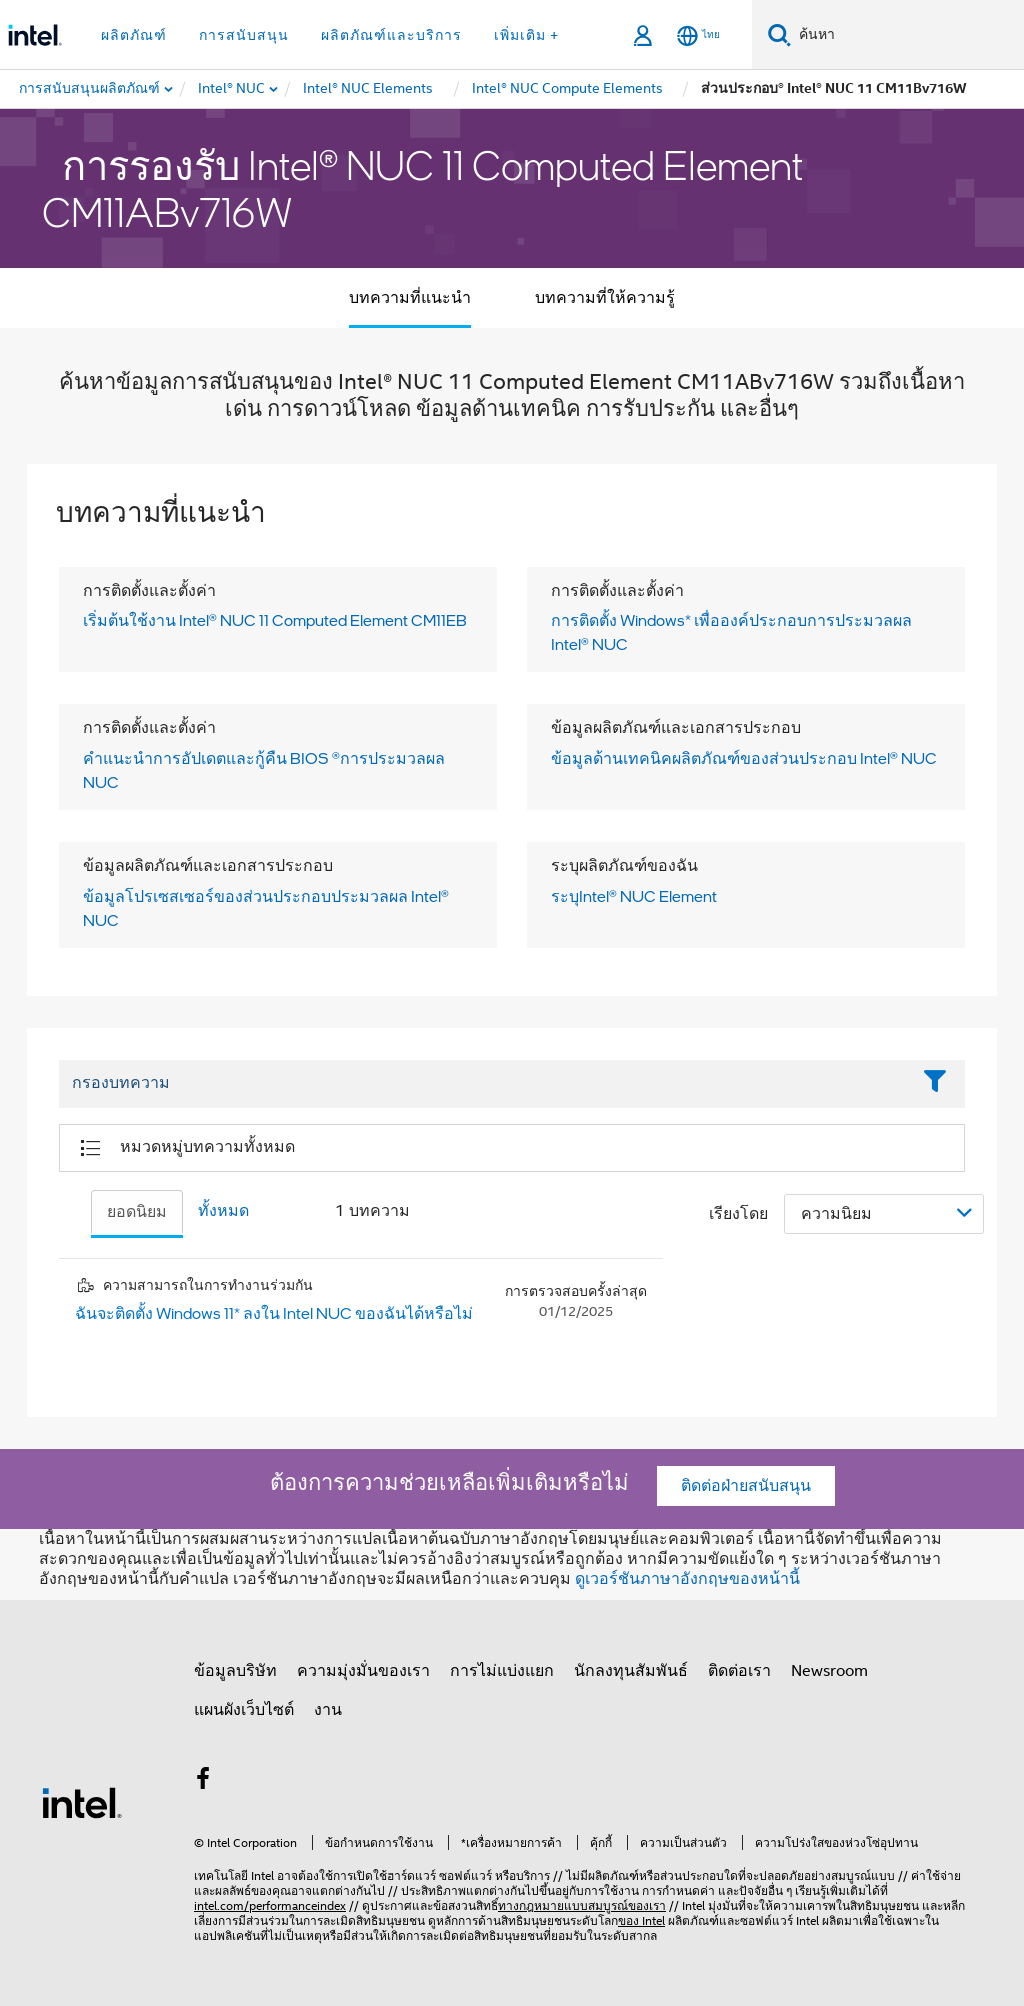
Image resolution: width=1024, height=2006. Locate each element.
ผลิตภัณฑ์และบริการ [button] (391, 35)
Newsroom (829, 1671)
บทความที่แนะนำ (410, 298)
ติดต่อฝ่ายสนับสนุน (746, 1486)
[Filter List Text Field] (484, 1084)
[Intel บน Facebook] (203, 1782)
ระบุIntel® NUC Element (634, 896)
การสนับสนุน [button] (244, 35)
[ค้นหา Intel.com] (907, 35)
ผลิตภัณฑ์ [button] (134, 35)
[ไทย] (698, 35)
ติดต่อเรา (739, 1671)
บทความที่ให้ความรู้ (605, 298)
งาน (328, 1710)
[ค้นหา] (779, 34)
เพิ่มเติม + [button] (526, 35)
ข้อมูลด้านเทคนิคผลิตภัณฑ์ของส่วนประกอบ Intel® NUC (744, 758)
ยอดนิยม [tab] (137, 1212)
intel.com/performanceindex (270, 1905)
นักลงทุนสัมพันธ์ (631, 1671)
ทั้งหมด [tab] (223, 1211)
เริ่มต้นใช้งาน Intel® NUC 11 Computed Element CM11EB (275, 620)
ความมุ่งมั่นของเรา (363, 1671)
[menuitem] (232, 89)
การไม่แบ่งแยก (502, 1671)
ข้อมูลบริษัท (235, 1671)
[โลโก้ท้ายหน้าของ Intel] (82, 1802)
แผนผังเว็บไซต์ (244, 1710)
